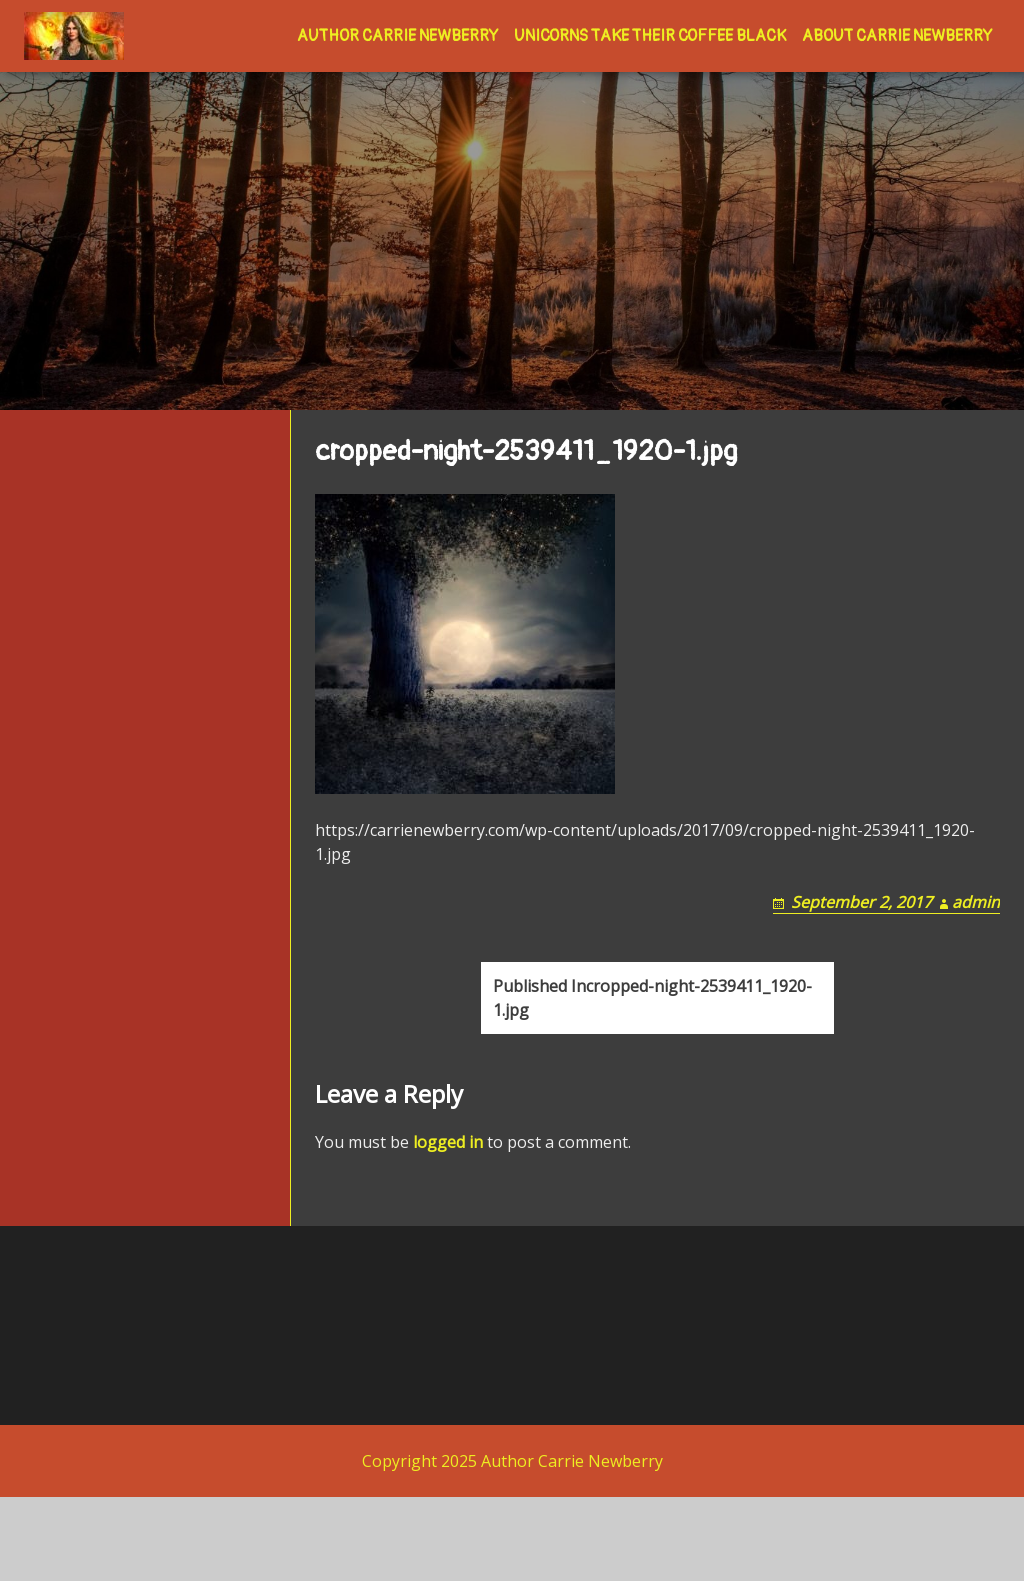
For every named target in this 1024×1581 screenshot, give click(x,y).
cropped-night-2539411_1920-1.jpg (652, 1082)
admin (976, 962)
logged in (448, 1226)
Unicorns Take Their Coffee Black (650, 36)
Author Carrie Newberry (397, 36)
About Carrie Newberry (897, 36)
